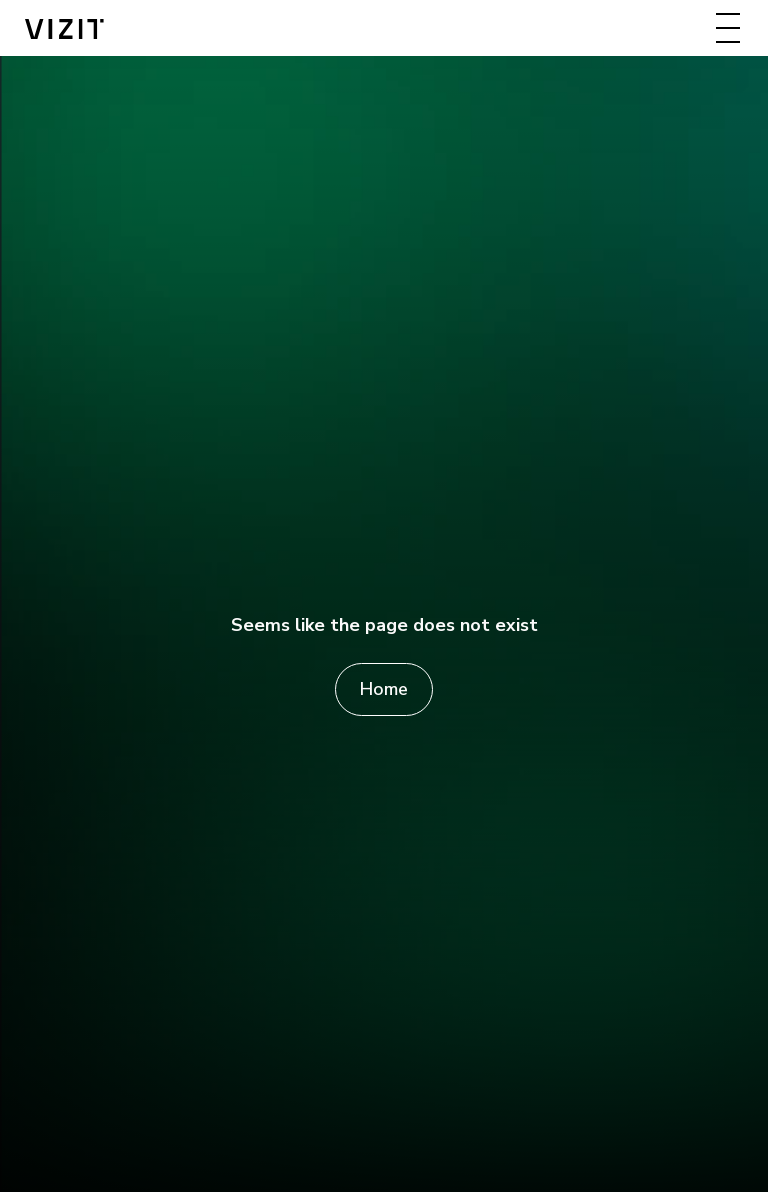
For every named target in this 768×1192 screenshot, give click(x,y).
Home (384, 689)
